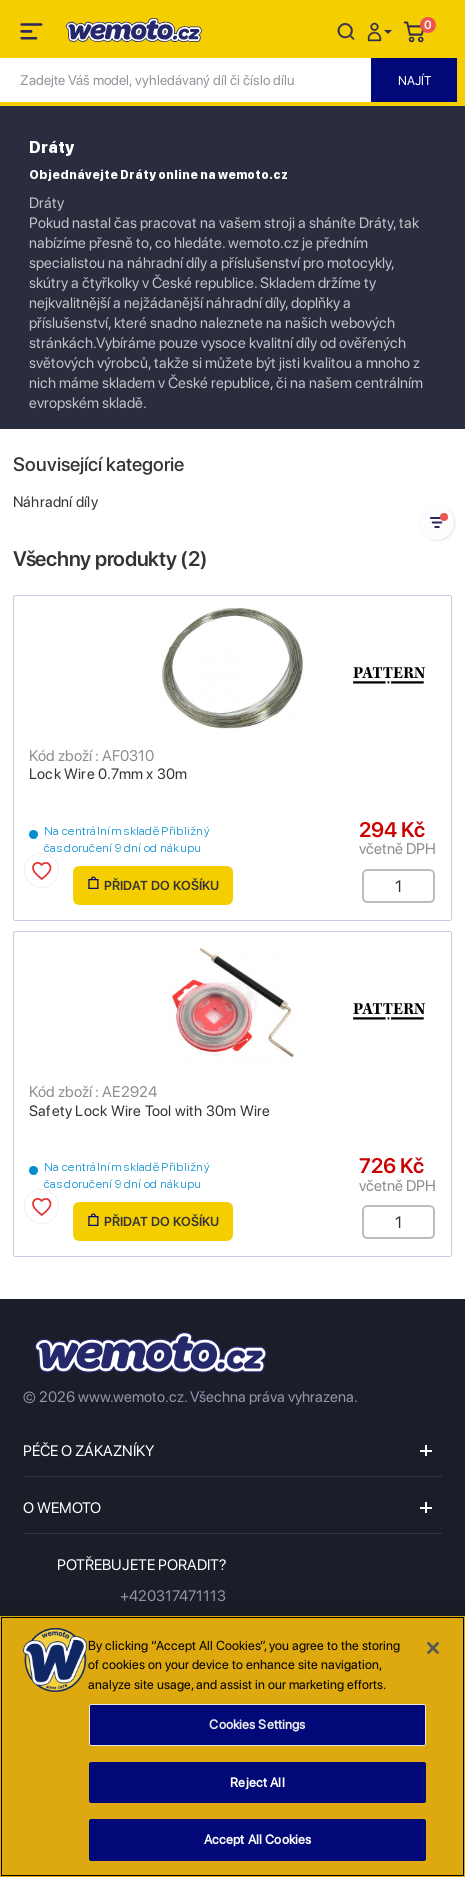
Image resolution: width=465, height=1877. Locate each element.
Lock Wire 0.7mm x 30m (108, 774)
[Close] (433, 1656)
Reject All (257, 1790)
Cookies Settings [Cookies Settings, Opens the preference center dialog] (257, 1732)
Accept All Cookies (257, 1848)
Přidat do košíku (153, 884)
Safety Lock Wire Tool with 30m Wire (149, 1111)
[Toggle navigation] (33, 35)
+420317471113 (173, 1596)
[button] (382, 30)
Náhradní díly (55, 502)
